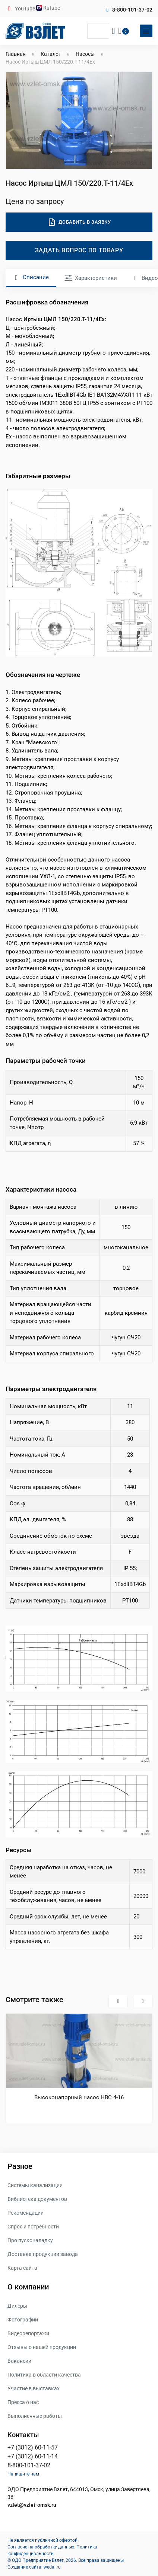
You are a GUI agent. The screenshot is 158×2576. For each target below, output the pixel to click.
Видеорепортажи (28, 2333)
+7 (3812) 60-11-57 (32, 2447)
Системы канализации (35, 2185)
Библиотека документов (37, 2199)
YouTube (25, 9)
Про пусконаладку (30, 2240)
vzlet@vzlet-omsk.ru (31, 2505)
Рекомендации (25, 2213)
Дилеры (17, 2306)
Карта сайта (22, 2268)
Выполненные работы (34, 2416)
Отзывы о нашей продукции (41, 2347)
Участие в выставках (33, 2388)
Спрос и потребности (33, 2227)
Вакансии (19, 2361)
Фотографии (22, 2320)
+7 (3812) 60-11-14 (32, 2456)
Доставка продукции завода (42, 2254)
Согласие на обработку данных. (41, 2547)
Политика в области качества (44, 2375)
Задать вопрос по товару (79, 250)
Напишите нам (23, 2474)
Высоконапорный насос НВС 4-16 (79, 2097)
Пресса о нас (23, 2402)
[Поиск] (98, 31)
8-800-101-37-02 (132, 10)
